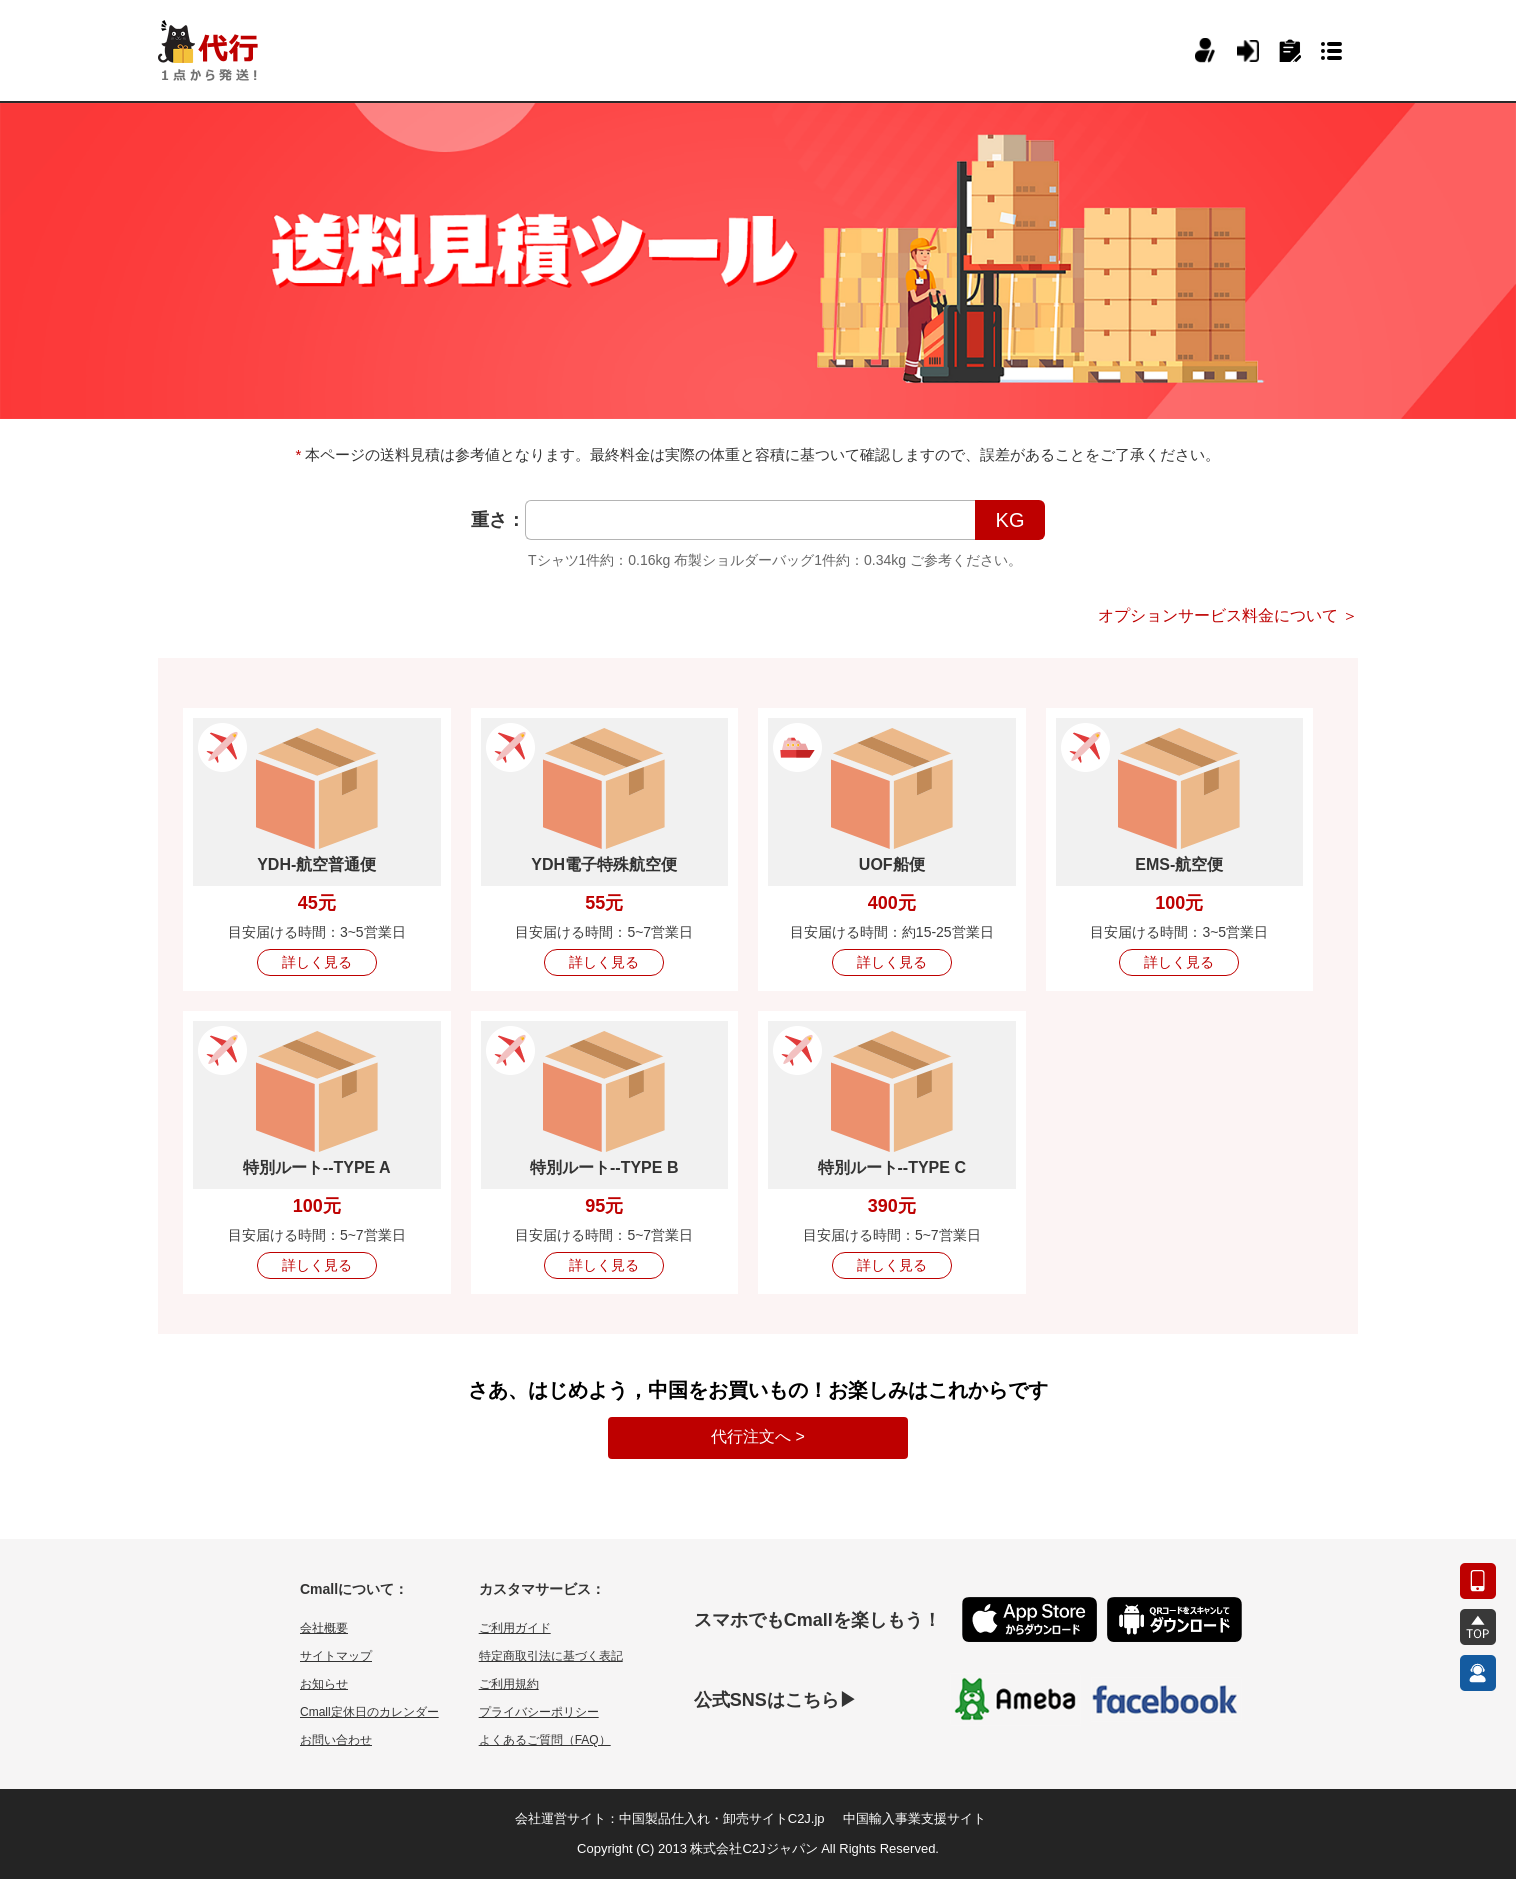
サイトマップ (336, 1656)
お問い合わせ (336, 1740)
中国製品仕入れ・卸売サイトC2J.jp (722, 1818)
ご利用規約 (509, 1684)
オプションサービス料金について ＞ (1228, 615)
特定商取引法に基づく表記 (551, 1656)
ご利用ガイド (515, 1628)
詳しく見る (317, 962)
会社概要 (324, 1628)
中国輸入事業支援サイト (914, 1818)
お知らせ (324, 1684)
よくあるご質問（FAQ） (545, 1740)
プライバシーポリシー (539, 1712)
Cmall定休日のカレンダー (369, 1712)
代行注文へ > (758, 1436)
